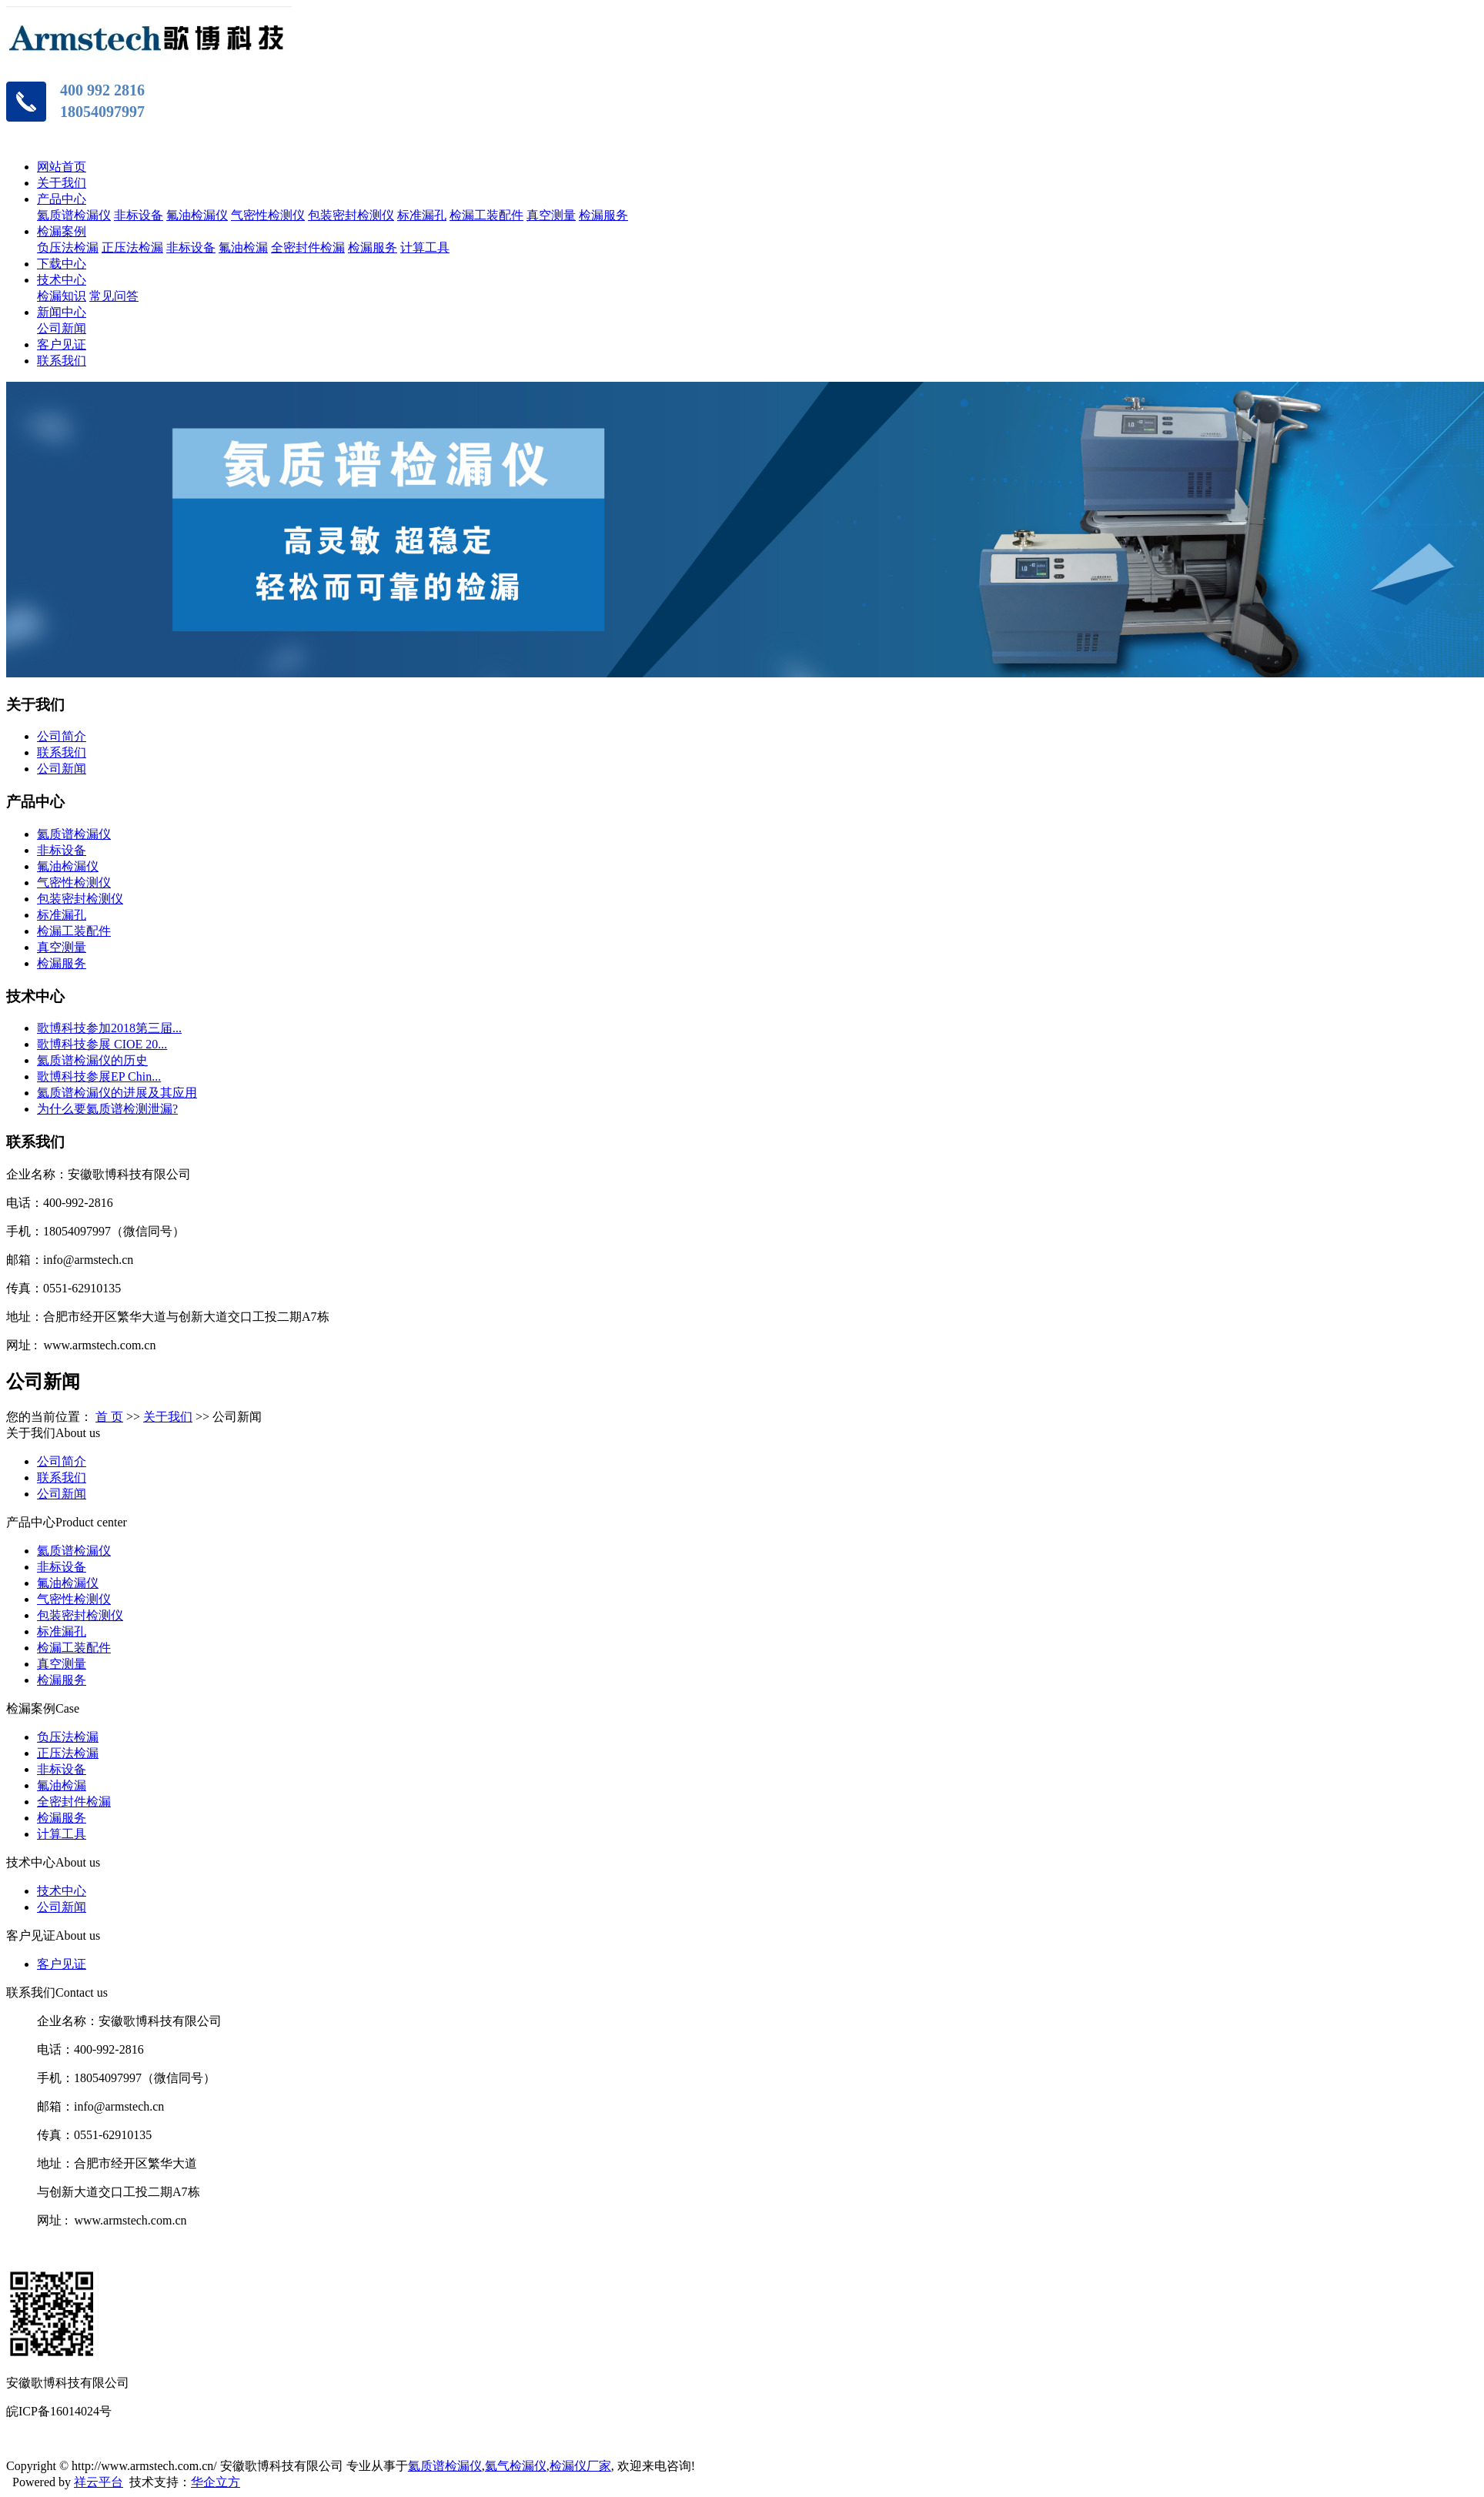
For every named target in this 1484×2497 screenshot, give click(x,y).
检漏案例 (61, 231)
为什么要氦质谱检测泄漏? (107, 1108)
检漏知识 (61, 296)
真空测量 (551, 215)
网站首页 (61, 166)
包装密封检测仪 (351, 215)
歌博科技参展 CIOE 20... (102, 1044)
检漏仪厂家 (580, 2465)
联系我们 (61, 360)
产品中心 (61, 199)
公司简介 (61, 736)
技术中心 (61, 279)
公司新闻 (61, 328)
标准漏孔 (421, 215)
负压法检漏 (68, 247)
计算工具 (425, 247)
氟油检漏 (243, 247)
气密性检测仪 (268, 215)
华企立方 (215, 2482)
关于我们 (61, 182)
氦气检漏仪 (515, 2465)
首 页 (109, 1416)
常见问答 (114, 296)
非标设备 (138, 215)
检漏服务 (603, 215)
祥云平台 (98, 2482)
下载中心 (61, 263)
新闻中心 (61, 312)
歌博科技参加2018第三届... (109, 1028)
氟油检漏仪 (197, 215)
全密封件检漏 (308, 247)
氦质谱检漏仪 (74, 215)
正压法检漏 (132, 247)
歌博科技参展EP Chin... (99, 1076)
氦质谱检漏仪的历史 (92, 1060)
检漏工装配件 (486, 215)
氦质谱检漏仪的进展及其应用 (117, 1092)
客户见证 (61, 344)
